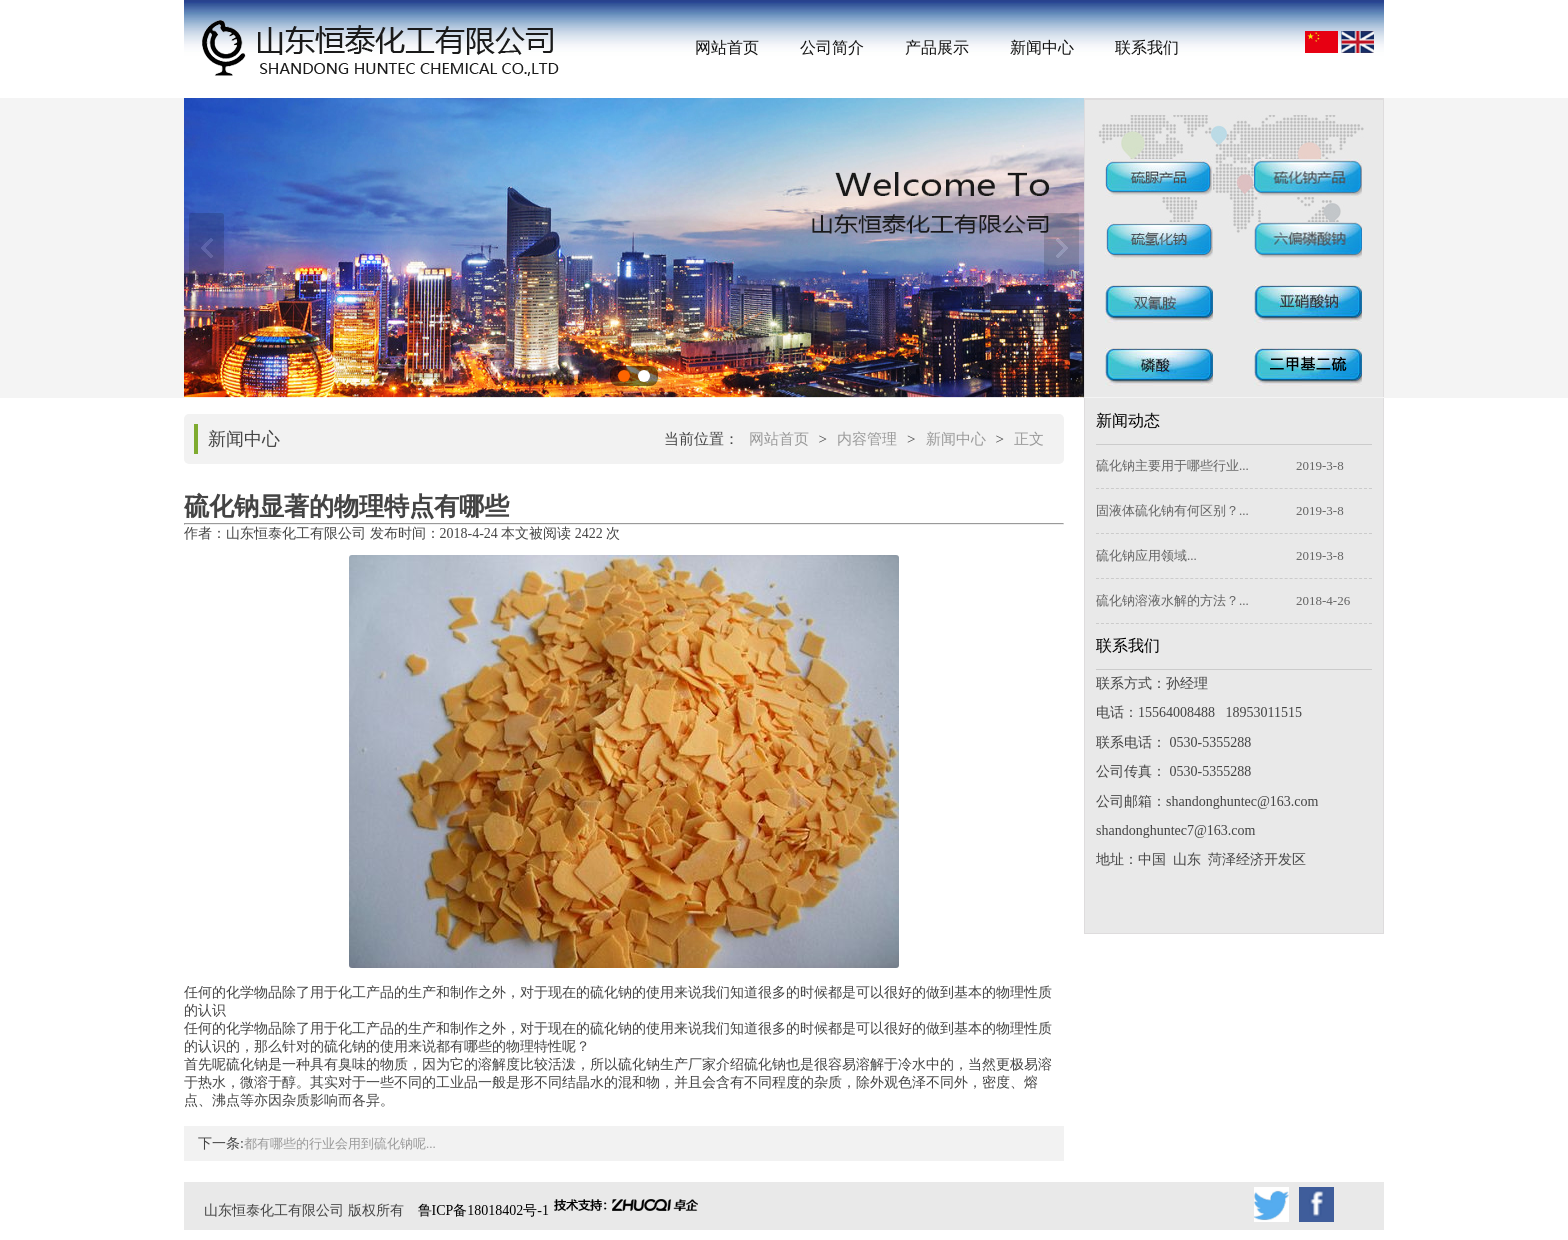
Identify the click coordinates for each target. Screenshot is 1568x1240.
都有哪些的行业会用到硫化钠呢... (340, 1143)
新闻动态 (1128, 420)
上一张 (206, 248)
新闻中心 (1042, 47)
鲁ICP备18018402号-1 (483, 1210)
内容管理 (867, 439)
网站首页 (727, 47)
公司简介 (832, 47)
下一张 (1061, 248)
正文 (1029, 439)
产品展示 (937, 47)
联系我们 (1147, 47)
